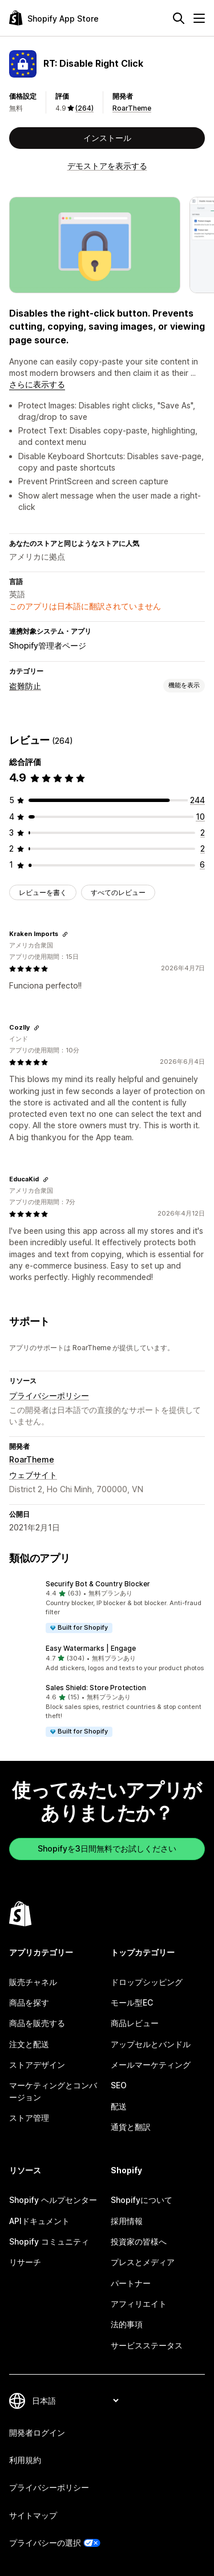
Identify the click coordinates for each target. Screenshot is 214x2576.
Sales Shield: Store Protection (96, 1687)
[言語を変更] (75, 2400)
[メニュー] (199, 18)
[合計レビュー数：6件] (202, 864)
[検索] (178, 18)
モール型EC (132, 2002)
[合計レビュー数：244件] (197, 800)
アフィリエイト (139, 2303)
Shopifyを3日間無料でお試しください (107, 1848)
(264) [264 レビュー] (84, 108)
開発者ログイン (37, 2432)
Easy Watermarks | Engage (91, 1648)
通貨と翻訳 (131, 2127)
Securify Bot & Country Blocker (98, 1583)
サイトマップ (33, 2515)
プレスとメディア (143, 2262)
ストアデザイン (37, 2064)
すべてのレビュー (118, 892)
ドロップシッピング (147, 1982)
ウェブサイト (33, 1475)
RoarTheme (131, 108)
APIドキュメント (39, 2221)
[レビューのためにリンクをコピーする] (65, 934)
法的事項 (127, 2324)
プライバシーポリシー (49, 1395)
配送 (119, 2106)
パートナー (131, 2283)
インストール (107, 138)
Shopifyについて (141, 2200)
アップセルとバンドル (151, 2044)
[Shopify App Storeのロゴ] (54, 18)
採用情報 (127, 2221)
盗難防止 (25, 686)
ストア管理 (29, 2118)
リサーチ (25, 2262)
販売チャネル (33, 1982)
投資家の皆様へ (139, 2241)
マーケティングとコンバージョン (53, 2090)
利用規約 (25, 2460)
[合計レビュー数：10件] (200, 816)
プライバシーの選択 (45, 2542)
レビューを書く (43, 892)
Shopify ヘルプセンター (53, 2200)
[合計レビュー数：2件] (202, 832)
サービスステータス (147, 2345)
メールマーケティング (151, 2064)
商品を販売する (37, 2023)
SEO (119, 2085)
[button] (107, 1606)
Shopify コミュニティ (49, 2241)
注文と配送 (29, 2044)
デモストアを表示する (107, 166)
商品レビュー (135, 2023)
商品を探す (29, 2002)
